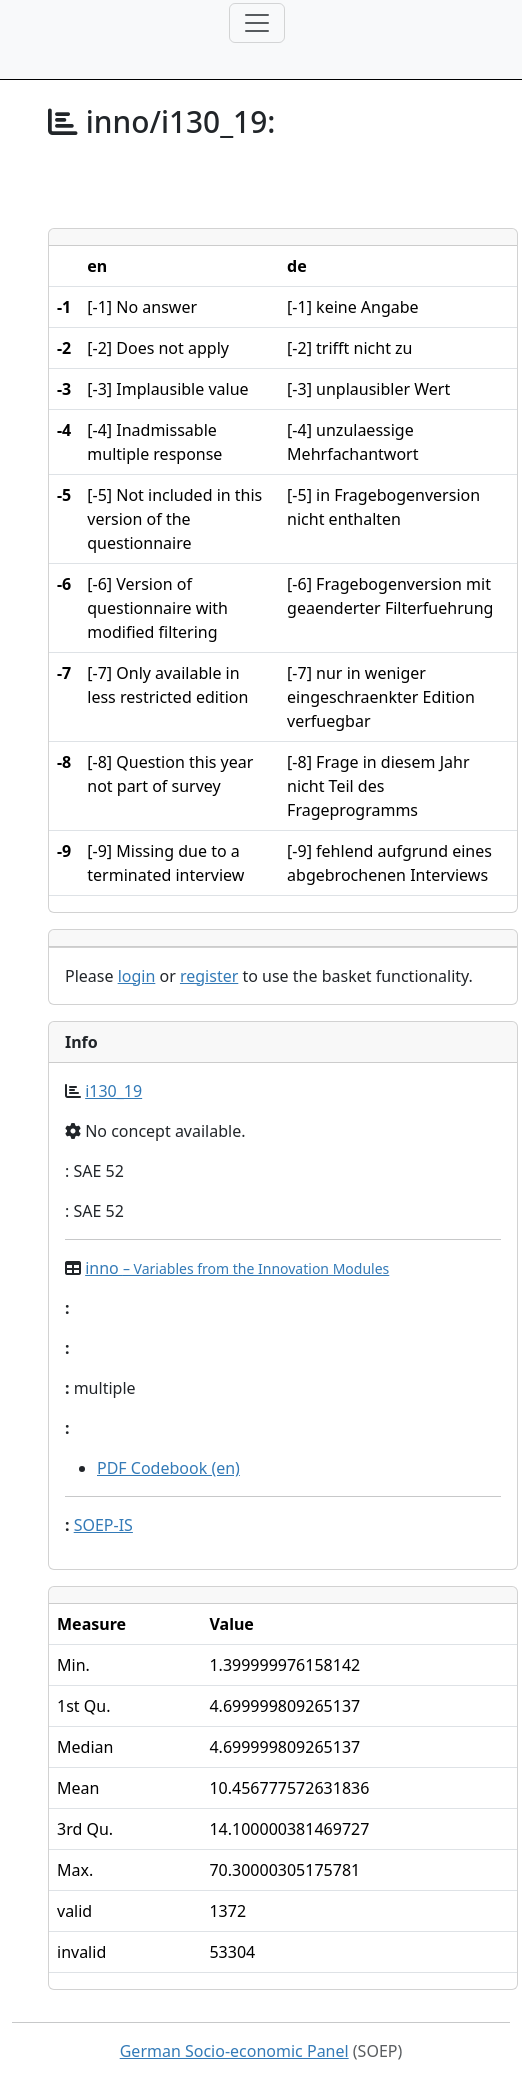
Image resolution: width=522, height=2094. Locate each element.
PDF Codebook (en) (168, 1468)
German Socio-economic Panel (234, 2051)
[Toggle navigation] (257, 23)
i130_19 (113, 1091)
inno (237, 1268)
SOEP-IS (103, 1525)
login (137, 976)
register (209, 976)
